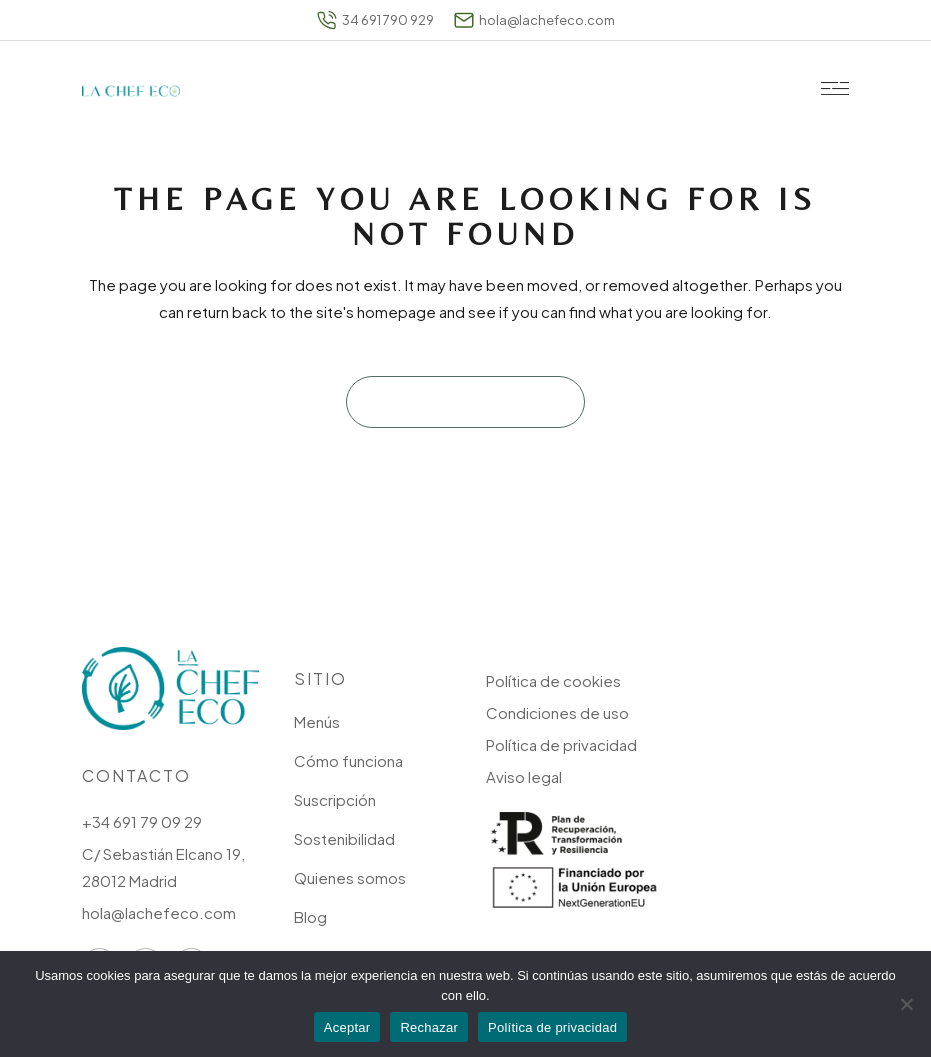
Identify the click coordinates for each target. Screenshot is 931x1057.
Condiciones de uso (557, 712)
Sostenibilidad (344, 838)
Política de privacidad (561, 744)
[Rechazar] (906, 1004)
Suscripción (335, 799)
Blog (310, 916)
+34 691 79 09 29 (142, 821)
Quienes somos (350, 877)
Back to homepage (465, 401)
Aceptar (347, 1027)
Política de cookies (553, 680)
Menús (317, 721)
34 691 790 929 (375, 20)
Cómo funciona (348, 760)
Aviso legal (524, 776)
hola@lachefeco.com (534, 20)
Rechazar (429, 1027)
